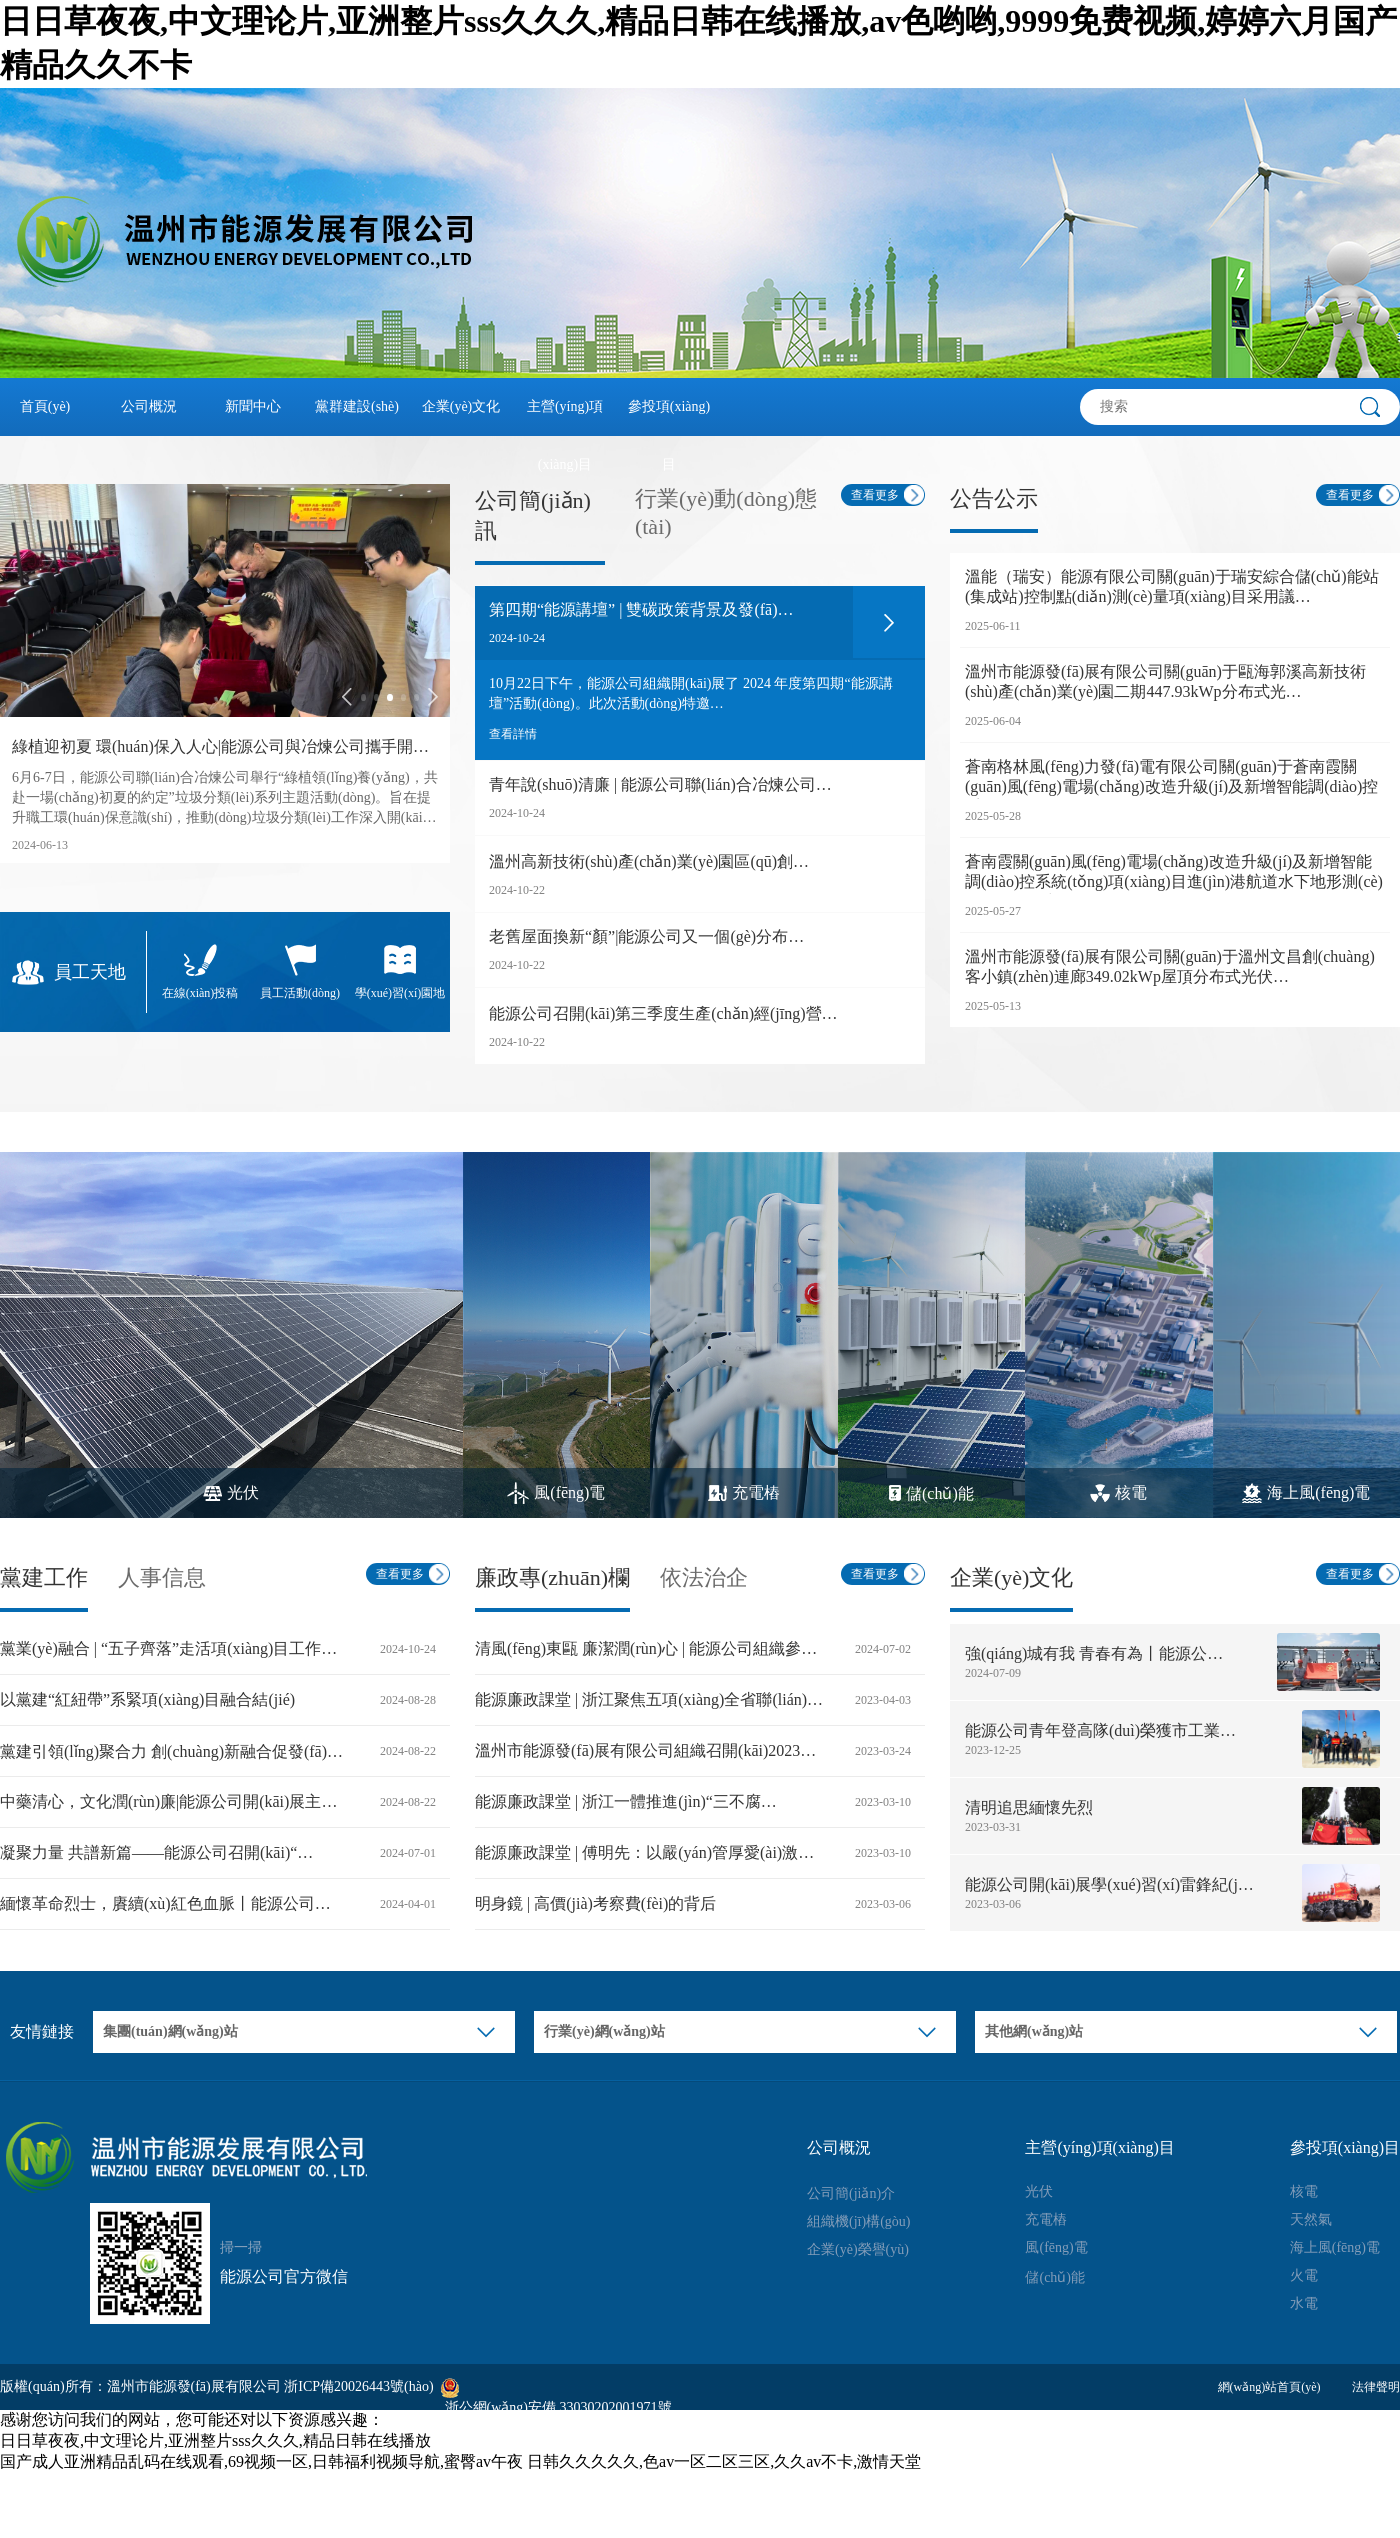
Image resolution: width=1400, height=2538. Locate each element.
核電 (1304, 2191)
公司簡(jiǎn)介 (851, 2193)
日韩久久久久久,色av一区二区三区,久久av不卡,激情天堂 (724, 2461)
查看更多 (875, 495)
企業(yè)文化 (461, 406)
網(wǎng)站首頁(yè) (1269, 2387)
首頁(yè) (45, 406)
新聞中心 (253, 406)
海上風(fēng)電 (1335, 2247)
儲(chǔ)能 (1055, 2277)
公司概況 (149, 406)
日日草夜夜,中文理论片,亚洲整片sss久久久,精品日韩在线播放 (215, 2440)
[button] (347, 697)
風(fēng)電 (1056, 2247)
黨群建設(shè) (357, 406)
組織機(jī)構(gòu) (858, 2221)
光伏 (1039, 2191)
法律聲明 (1376, 2387)
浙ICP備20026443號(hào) (358, 2386)
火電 (1304, 2275)
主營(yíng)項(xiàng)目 (565, 417)
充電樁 (1046, 2219)
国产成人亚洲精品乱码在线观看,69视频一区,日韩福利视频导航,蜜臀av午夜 (261, 2461)
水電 (1304, 2303)
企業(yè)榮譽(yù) (858, 2249)
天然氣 (1311, 2219)
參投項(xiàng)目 (669, 417)
